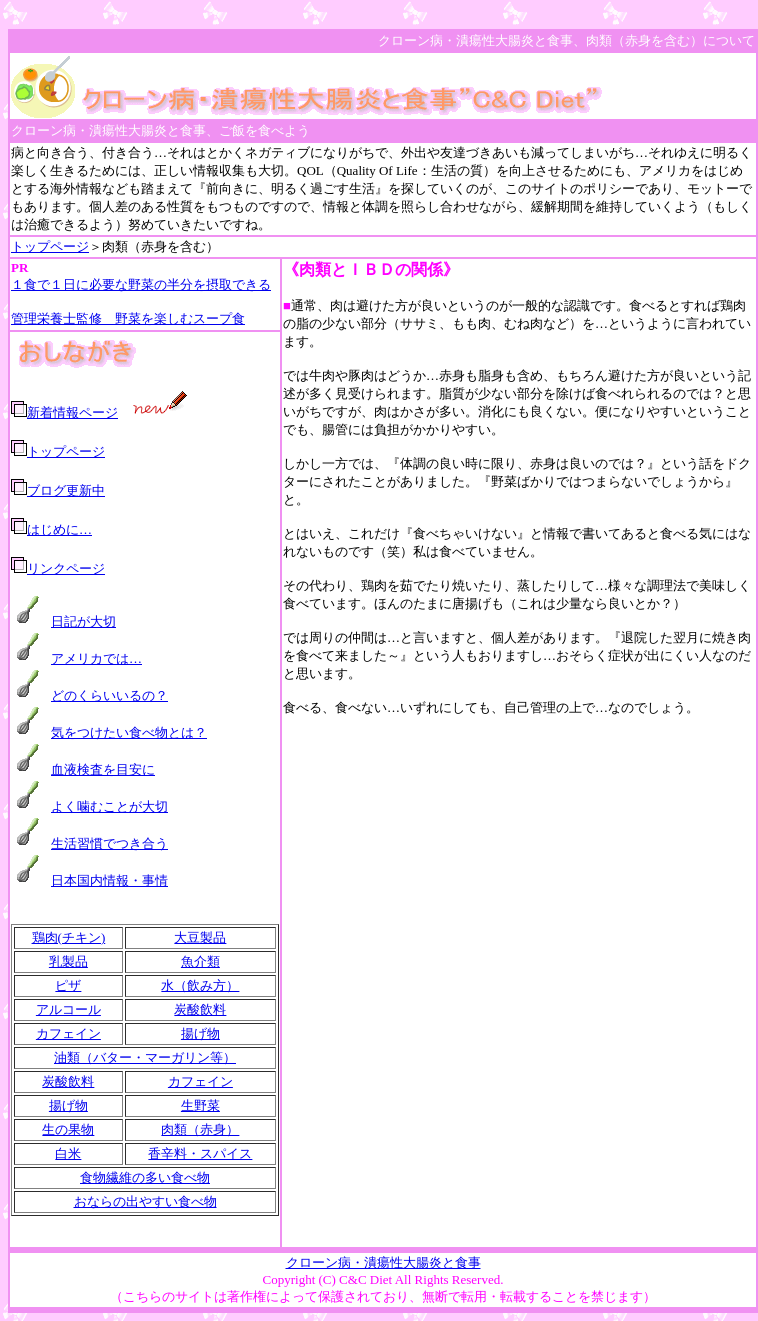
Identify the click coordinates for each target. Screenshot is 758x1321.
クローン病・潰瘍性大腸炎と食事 (383, 1262)
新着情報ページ (72, 412)
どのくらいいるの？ (109, 695)
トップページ (50, 246)
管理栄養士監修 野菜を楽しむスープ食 (128, 318)
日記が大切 (83, 621)
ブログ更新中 (66, 490)
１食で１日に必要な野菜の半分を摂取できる (141, 284)
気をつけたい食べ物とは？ (129, 732)
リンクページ (66, 568)
